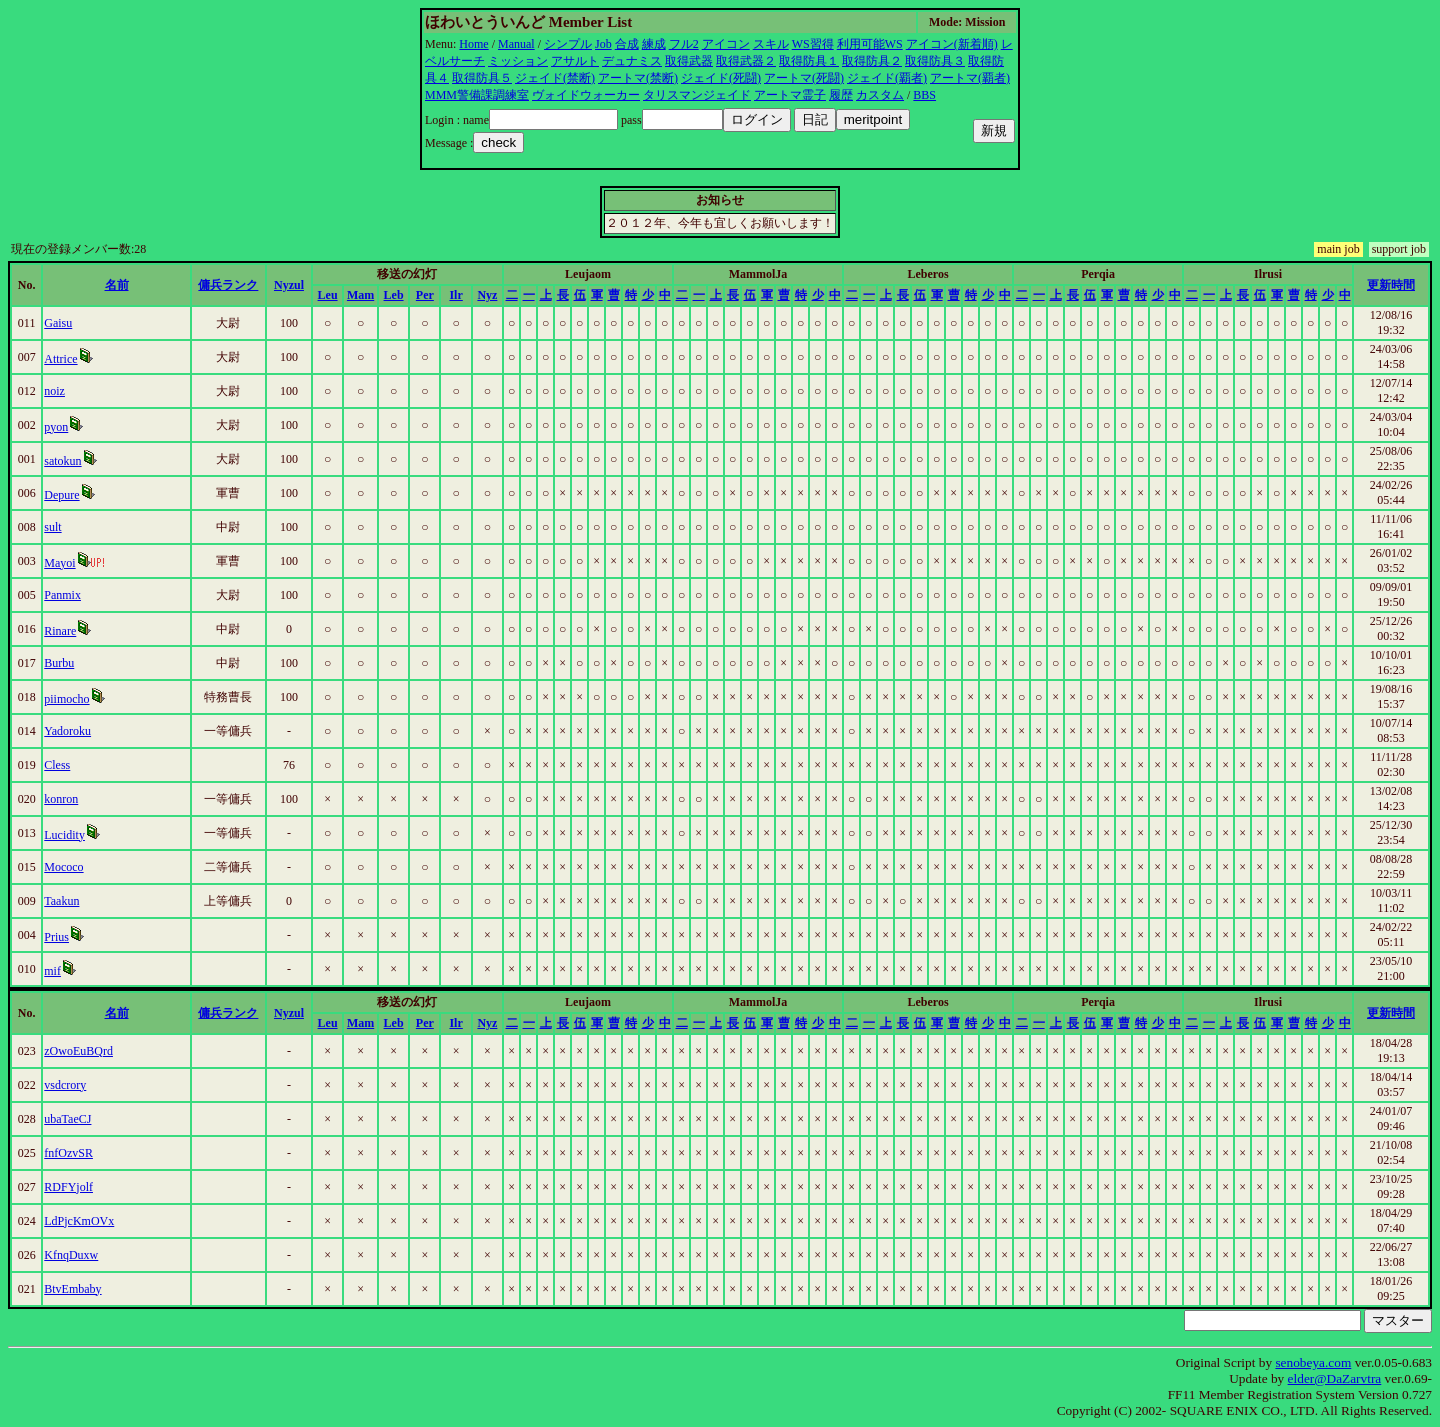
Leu (328, 295)
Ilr (455, 295)
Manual (516, 44)
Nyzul (289, 285)
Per (425, 295)
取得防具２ (872, 61)
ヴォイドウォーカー (586, 95)
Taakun (61, 901)
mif (52, 971)
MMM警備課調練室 (477, 95)
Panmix (62, 595)
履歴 (841, 95)
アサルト (575, 61)
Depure (61, 495)
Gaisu (58, 323)
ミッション (518, 61)
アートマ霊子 (790, 95)
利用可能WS (870, 44)
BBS (924, 95)
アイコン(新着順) (952, 44)
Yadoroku (67, 731)
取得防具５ (482, 78)
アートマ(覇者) (970, 78)
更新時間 (1391, 285)
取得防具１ (809, 61)
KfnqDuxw (71, 1255)
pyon (56, 427)
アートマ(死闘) (804, 78)
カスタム (880, 95)
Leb (394, 295)
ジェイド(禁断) (555, 78)
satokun (62, 461)
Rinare (60, 631)
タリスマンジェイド (697, 95)
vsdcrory (65, 1085)
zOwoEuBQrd (78, 1051)
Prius (56, 937)
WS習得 (813, 44)
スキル (771, 44)
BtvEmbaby (72, 1289)
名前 (117, 285)
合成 (627, 44)
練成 (654, 44)
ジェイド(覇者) (887, 78)
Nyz (487, 295)
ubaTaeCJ (67, 1119)
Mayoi (59, 563)
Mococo (63, 867)
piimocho (66, 699)
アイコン (726, 44)
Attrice (60, 359)
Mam (360, 295)
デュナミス (632, 61)
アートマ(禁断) (638, 78)
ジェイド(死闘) (721, 78)
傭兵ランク (228, 285)
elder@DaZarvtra (1335, 1378)
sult (52, 527)
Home (473, 44)
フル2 (684, 44)
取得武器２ (746, 61)
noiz (54, 391)
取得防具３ (935, 61)
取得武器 (689, 61)
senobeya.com (1313, 1362)
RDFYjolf (68, 1187)
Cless (57, 765)
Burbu (59, 663)
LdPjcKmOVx (79, 1221)
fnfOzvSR (68, 1153)
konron (61, 799)
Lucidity (64, 835)
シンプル (568, 44)
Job (603, 44)
